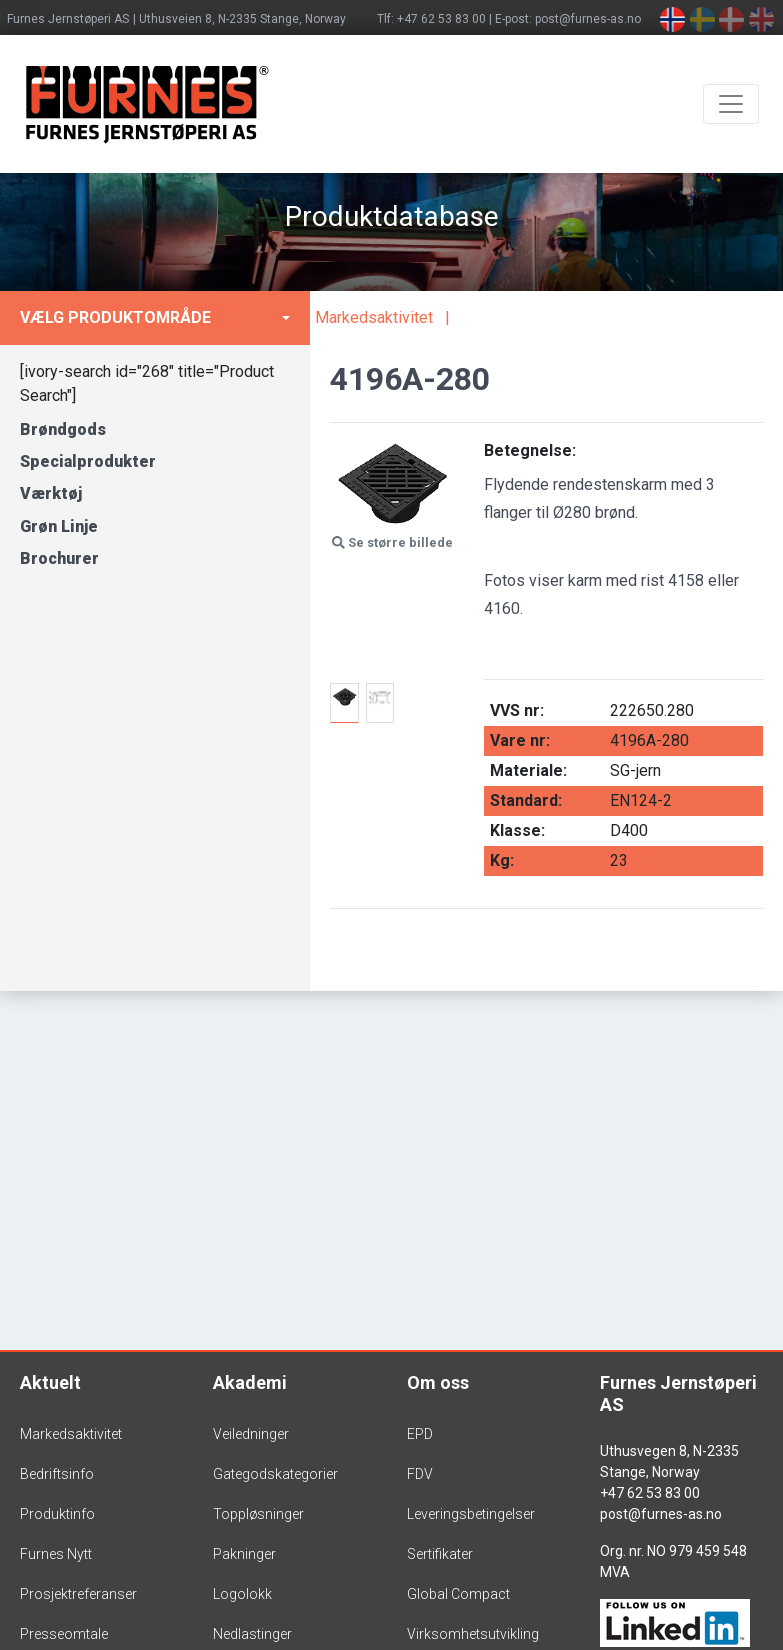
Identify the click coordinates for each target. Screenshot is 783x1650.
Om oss (438, 1382)
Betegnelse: (530, 450)
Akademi (250, 1382)
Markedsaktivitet (374, 317)
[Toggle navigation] (731, 104)
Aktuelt (50, 1382)
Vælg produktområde (115, 317)
